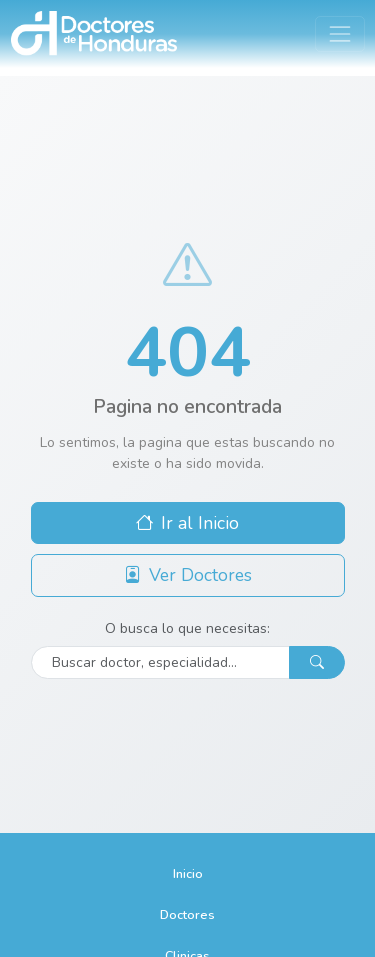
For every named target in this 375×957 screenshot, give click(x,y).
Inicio (188, 873)
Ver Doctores (188, 575)
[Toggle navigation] (339, 33)
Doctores (187, 914)
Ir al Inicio (187, 523)
